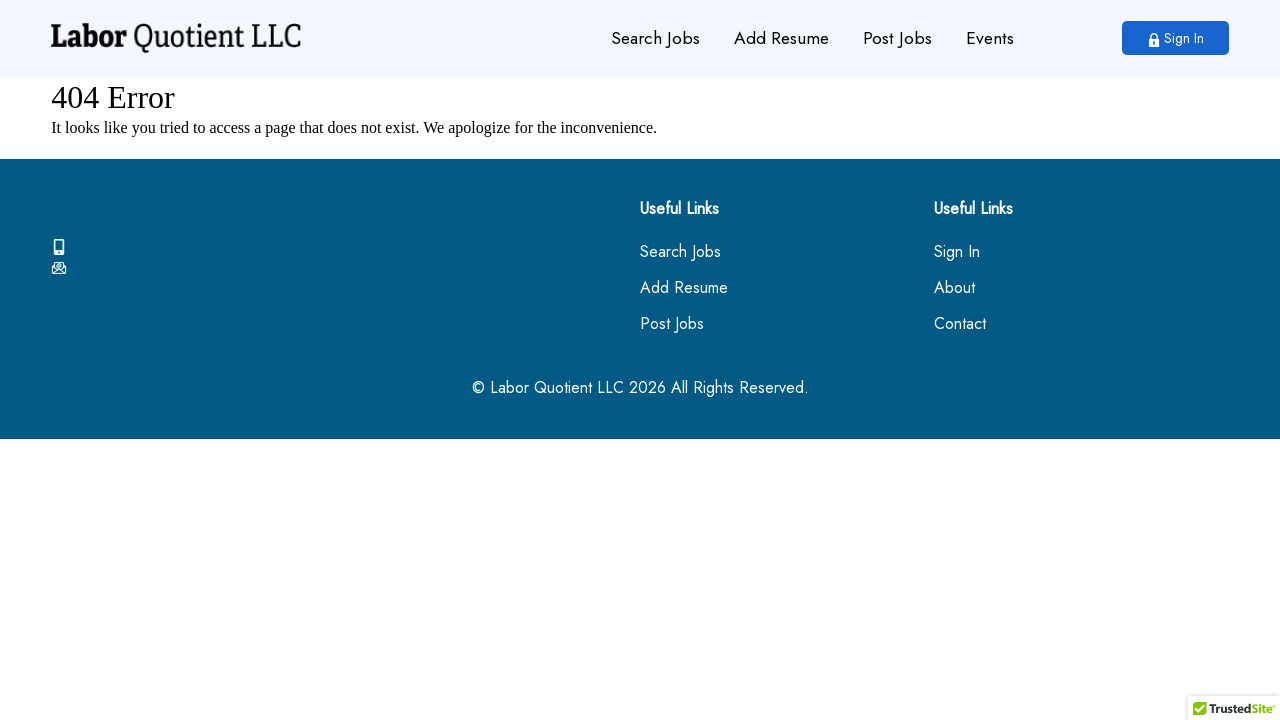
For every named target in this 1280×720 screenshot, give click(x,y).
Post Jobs (897, 38)
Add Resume (781, 38)
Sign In (1175, 38)
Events (990, 38)
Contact (960, 324)
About (954, 288)
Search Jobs (655, 38)
